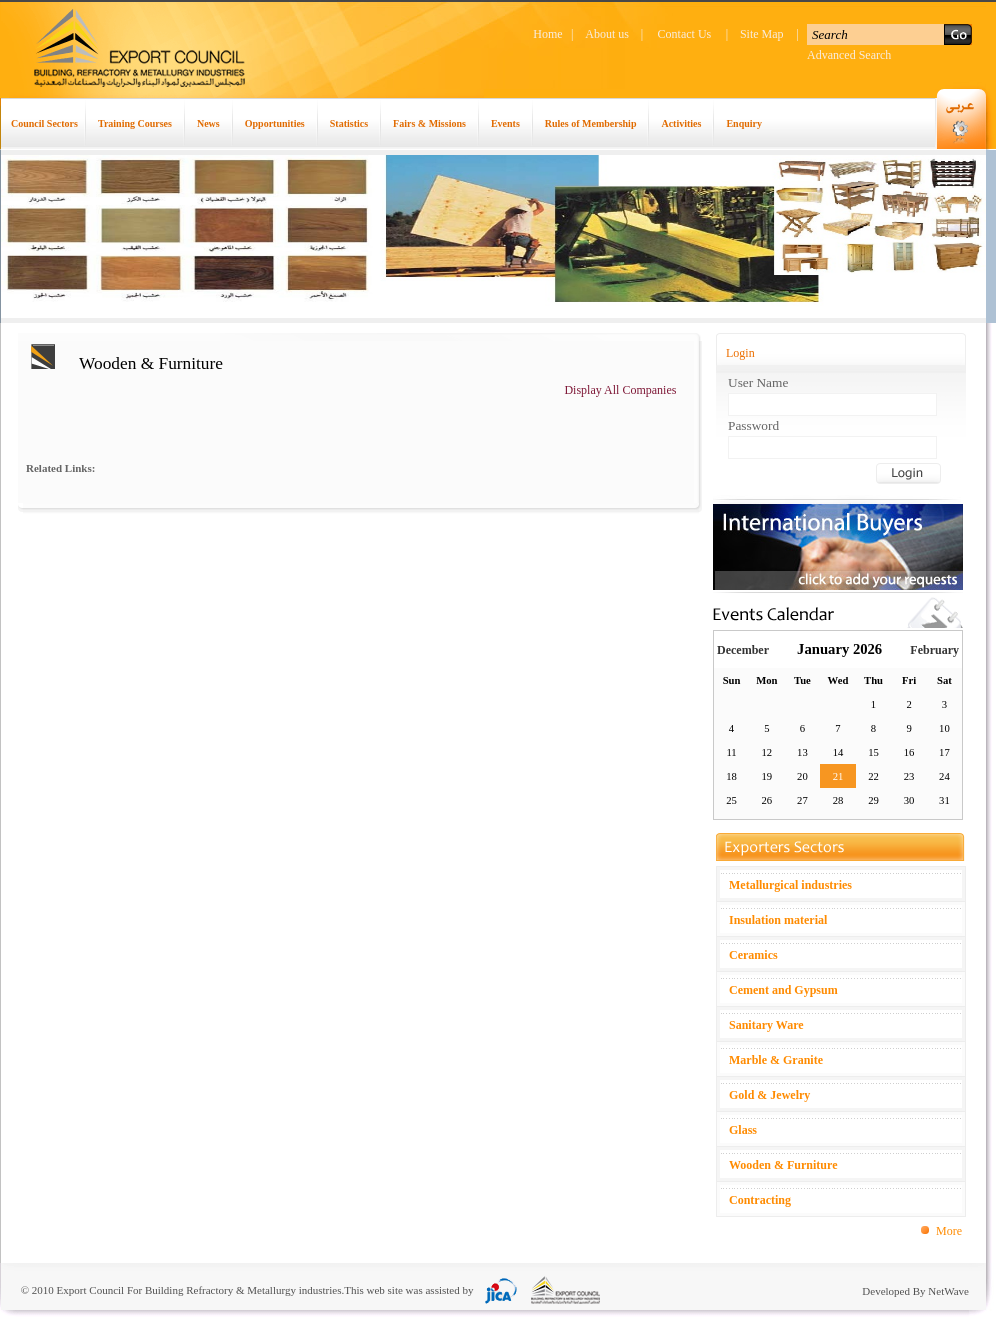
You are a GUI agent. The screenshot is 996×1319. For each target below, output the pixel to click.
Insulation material (778, 920)
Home (547, 34)
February (934, 650)
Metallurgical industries (790, 885)
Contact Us (685, 34)
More (949, 1231)
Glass (743, 1130)
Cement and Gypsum (783, 990)
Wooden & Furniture (783, 1165)
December (743, 650)
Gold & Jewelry (769, 1095)
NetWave (948, 1291)
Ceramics (753, 955)
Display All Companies (620, 390)
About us (607, 34)
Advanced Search (849, 55)
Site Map (762, 34)
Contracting (760, 1200)
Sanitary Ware (766, 1025)
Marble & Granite (776, 1060)
